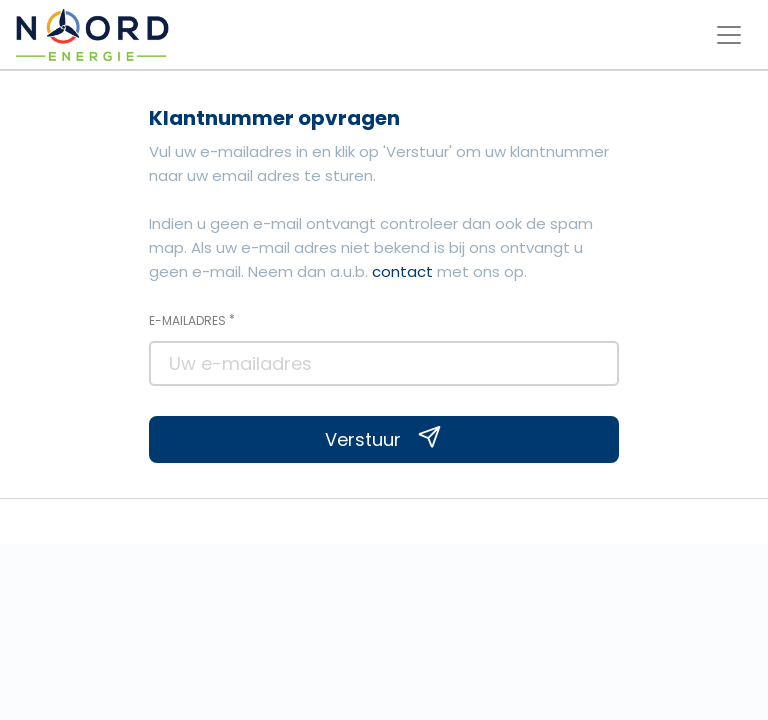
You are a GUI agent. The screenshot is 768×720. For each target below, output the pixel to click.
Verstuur (383, 439)
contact (402, 271)
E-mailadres (192, 319)
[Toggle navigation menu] (729, 35)
